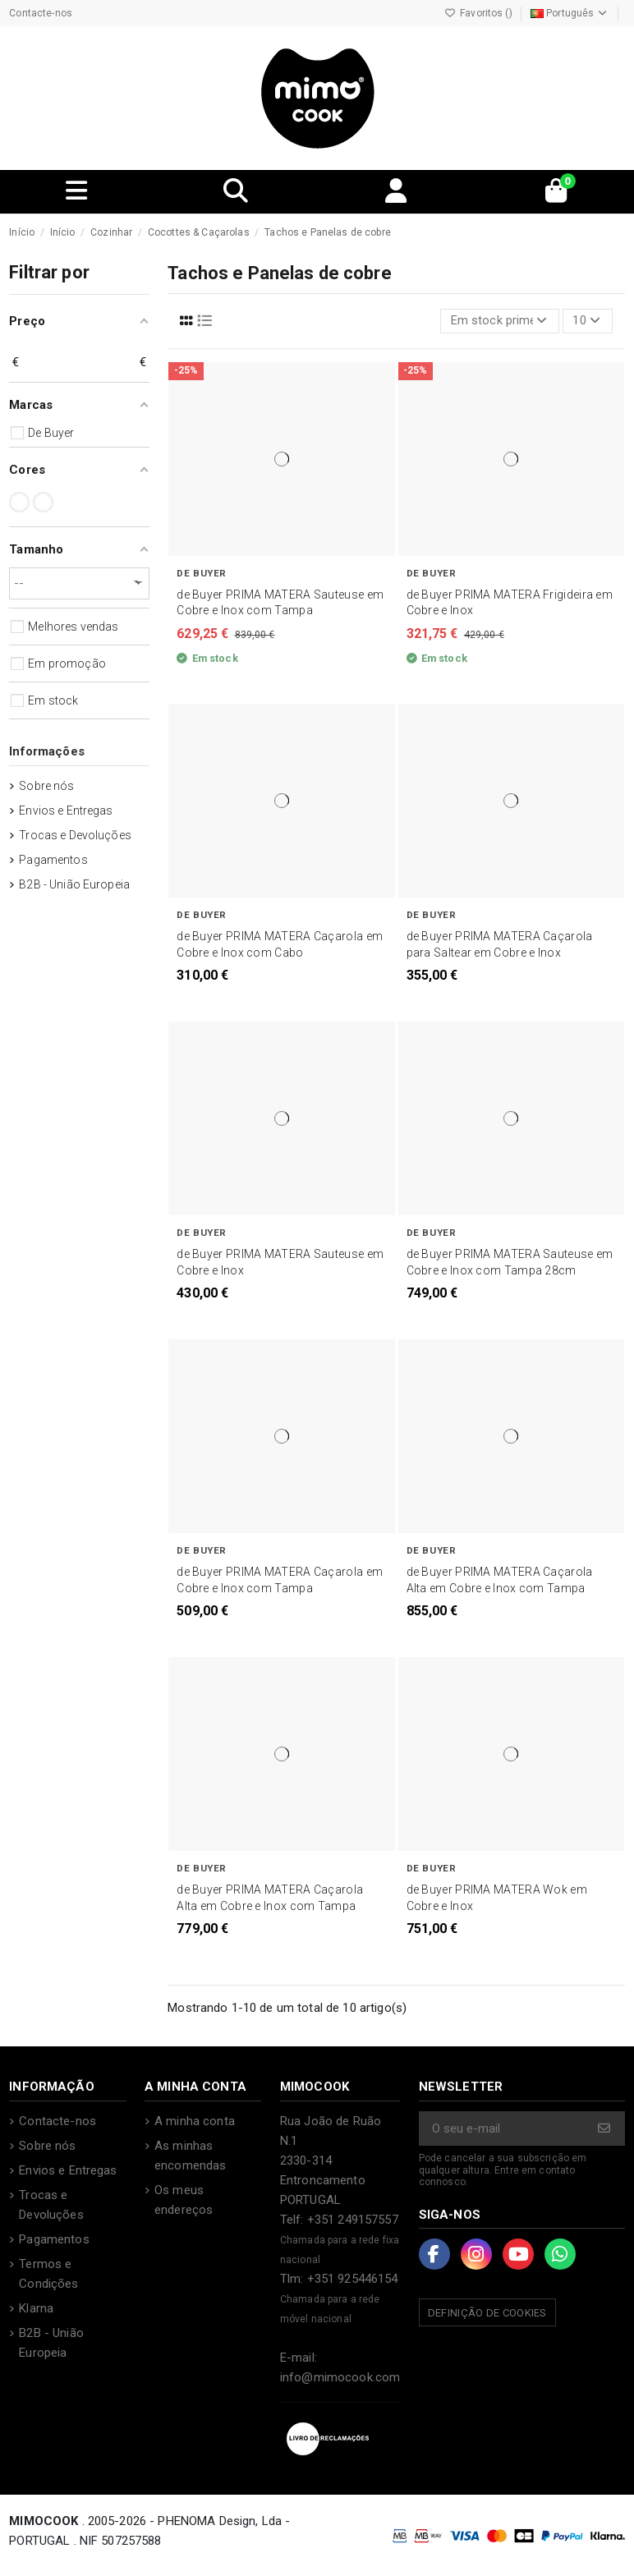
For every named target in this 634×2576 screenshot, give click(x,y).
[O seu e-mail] (503, 2130)
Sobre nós (46, 785)
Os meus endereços (183, 2200)
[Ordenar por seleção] (498, 321)
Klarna (36, 2309)
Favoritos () (480, 13)
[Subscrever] (605, 2130)
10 (587, 321)
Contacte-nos (40, 13)
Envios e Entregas (66, 810)
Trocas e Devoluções (75, 835)
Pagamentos (53, 859)
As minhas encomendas (190, 2156)
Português (570, 13)
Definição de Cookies (487, 2313)
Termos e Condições (48, 2274)
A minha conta (194, 2122)
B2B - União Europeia (74, 884)
